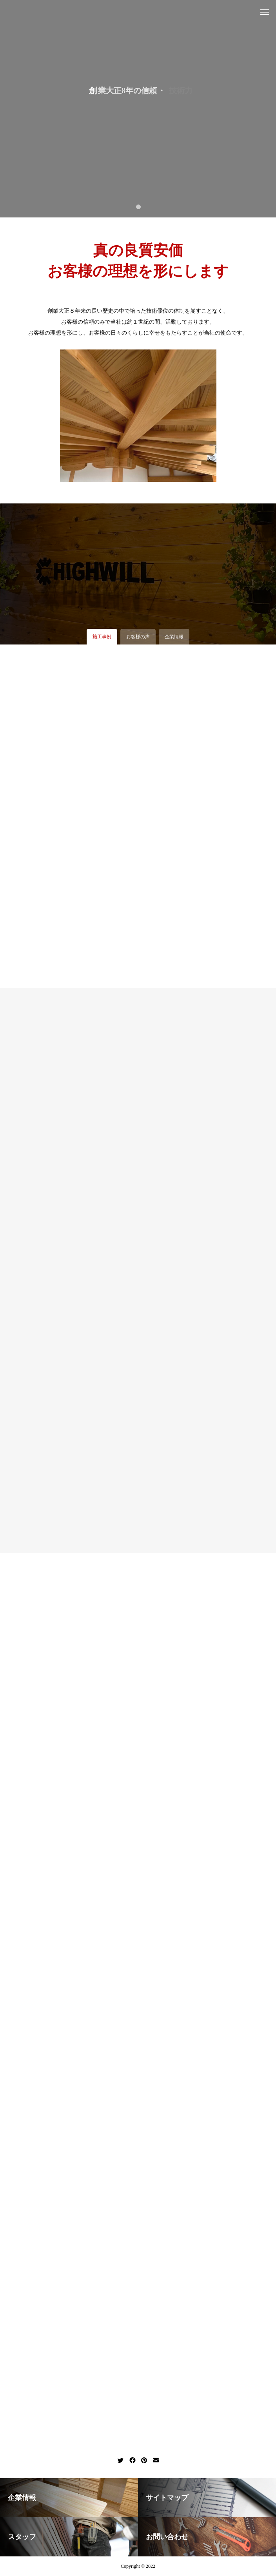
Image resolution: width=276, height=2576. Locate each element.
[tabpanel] (138, 108)
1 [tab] (139, 206)
